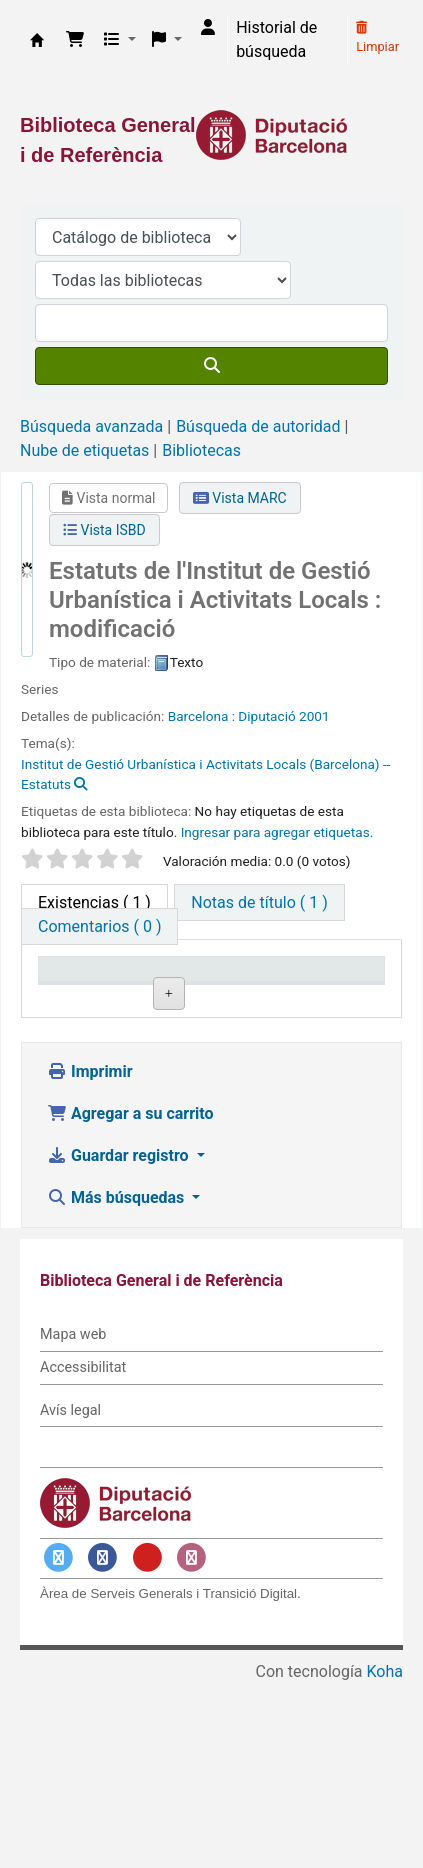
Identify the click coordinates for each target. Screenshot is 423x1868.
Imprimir (90, 1256)
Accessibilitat (83, 1551)
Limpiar (377, 38)
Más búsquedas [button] (117, 1382)
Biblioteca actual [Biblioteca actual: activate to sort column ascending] (198, 988)
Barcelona (200, 716)
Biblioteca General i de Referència (37, 40)
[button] (75, 40)
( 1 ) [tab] (94, 902)
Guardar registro (120, 1340)
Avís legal (70, 1594)
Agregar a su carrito (130, 1298)
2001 (314, 716)
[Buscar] (211, 366)
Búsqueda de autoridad (258, 426)
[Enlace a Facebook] (103, 1742)
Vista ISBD (104, 530)
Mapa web (73, 1519)
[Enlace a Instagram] (192, 1742)
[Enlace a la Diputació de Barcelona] (211, 135)
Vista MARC (240, 498)
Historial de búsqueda (276, 39)
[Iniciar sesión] (208, 28)
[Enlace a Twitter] (58, 1742)
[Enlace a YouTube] (147, 1742)
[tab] (259, 902)
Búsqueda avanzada (91, 426)
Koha (385, 1855)
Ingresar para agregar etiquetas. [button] (277, 832)
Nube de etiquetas (84, 450)
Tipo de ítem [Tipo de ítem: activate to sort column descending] (91, 998)
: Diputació (264, 716)
